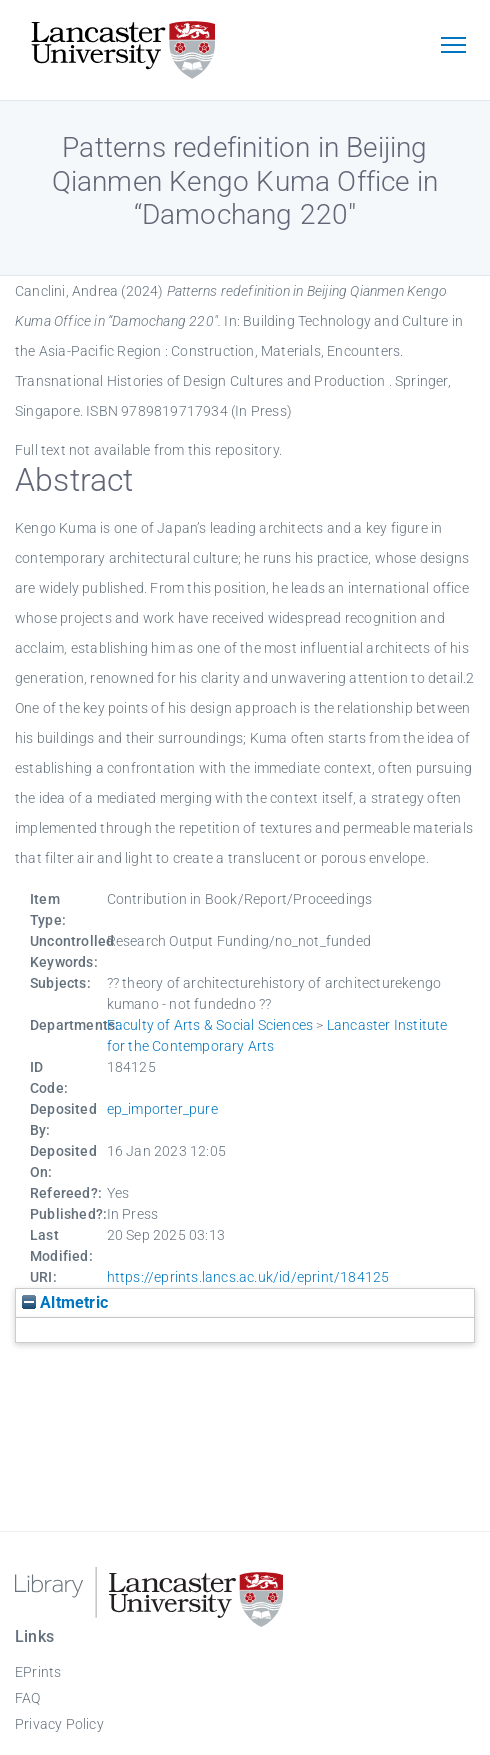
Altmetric (65, 1302)
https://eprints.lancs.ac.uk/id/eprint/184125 (248, 1277)
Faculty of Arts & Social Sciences (210, 1025)
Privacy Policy (59, 1724)
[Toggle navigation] (453, 47)
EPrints (38, 1672)
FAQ (28, 1698)
